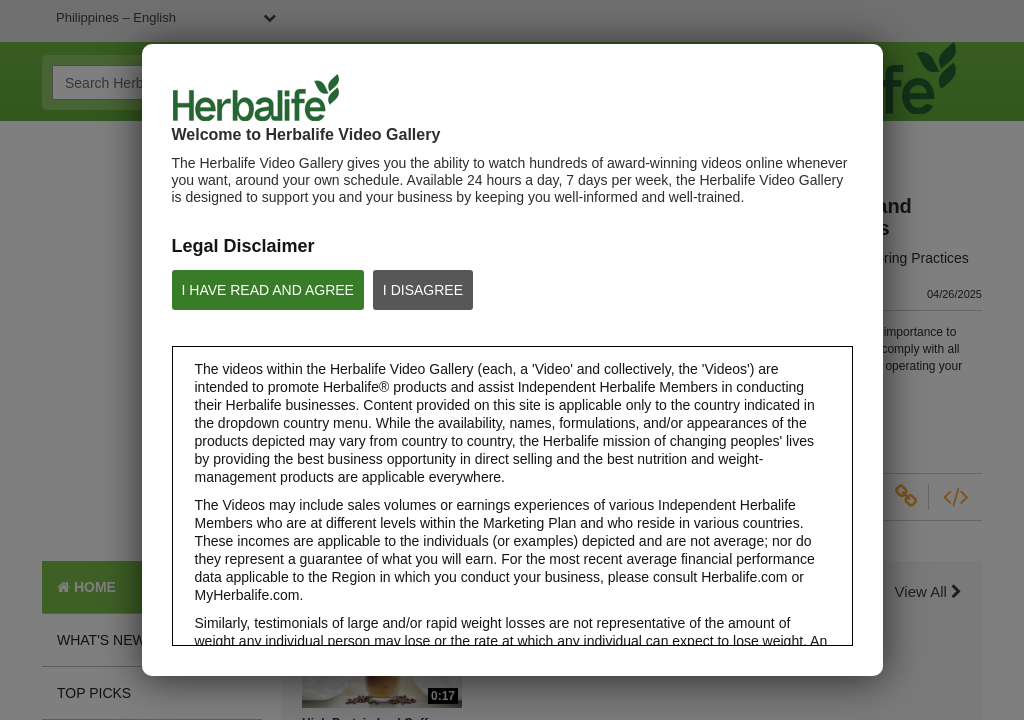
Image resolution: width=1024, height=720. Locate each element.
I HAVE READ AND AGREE (268, 290)
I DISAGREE (423, 290)
